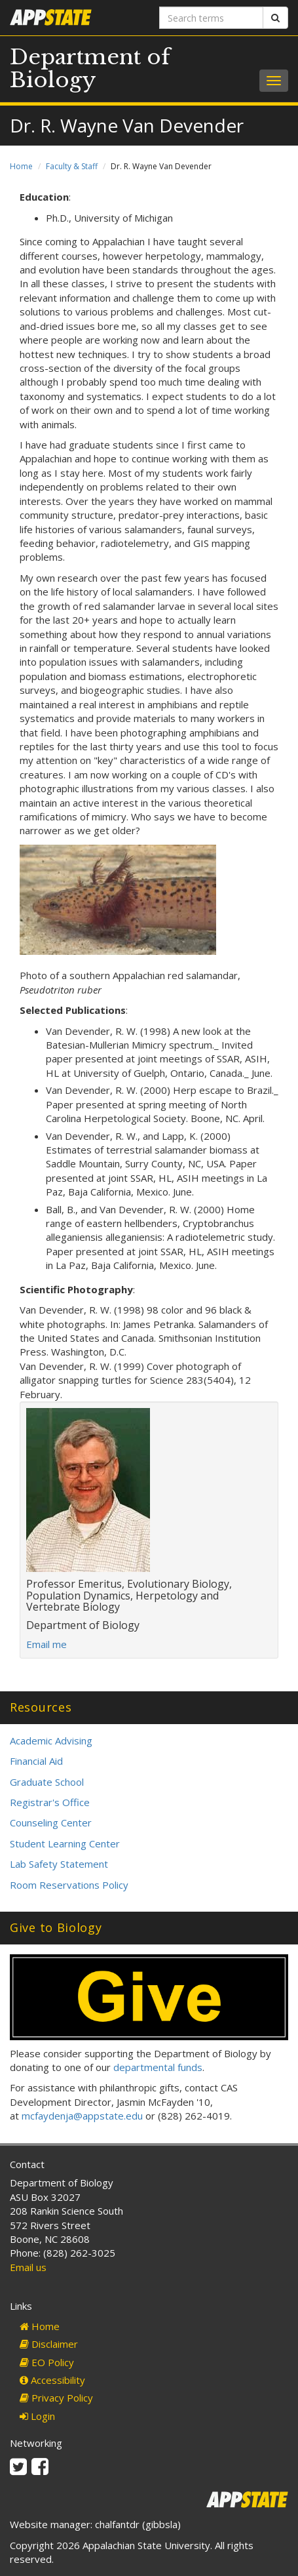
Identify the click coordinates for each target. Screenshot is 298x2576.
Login (37, 2416)
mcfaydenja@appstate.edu (82, 2115)
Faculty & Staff (72, 166)
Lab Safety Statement (59, 1863)
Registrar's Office (50, 1802)
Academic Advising (51, 1740)
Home (21, 166)
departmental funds (157, 2067)
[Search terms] (211, 18)
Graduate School (47, 1781)
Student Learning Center (65, 1843)
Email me (46, 1644)
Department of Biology (90, 68)
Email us (28, 2267)
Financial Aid (36, 1760)
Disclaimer (49, 2343)
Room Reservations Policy (69, 1884)
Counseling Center (51, 1822)
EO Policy (47, 2362)
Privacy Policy (56, 2397)
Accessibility (52, 2379)
